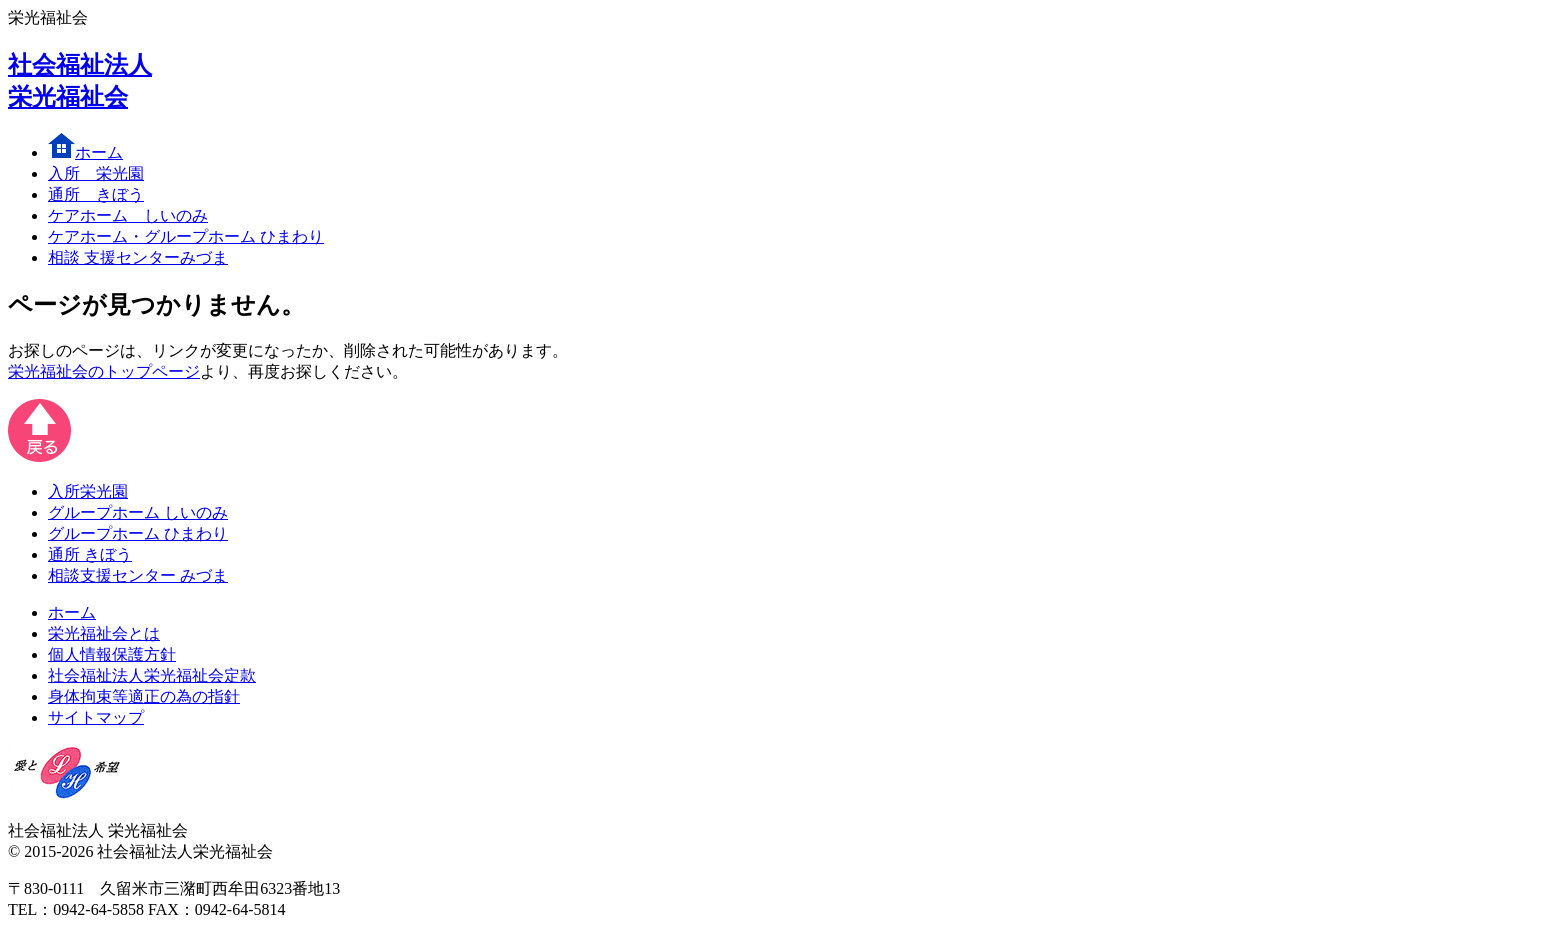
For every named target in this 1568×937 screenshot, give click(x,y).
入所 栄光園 (96, 173)
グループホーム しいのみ (138, 512)
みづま (138, 257)
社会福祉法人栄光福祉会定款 (152, 675)
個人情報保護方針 (112, 654)
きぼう (96, 194)
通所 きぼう (90, 554)
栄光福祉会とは (104, 633)
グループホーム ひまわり (138, 533)
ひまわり (186, 236)
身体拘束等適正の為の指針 (144, 696)
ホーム (85, 152)
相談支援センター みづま (138, 575)
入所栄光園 (88, 491)
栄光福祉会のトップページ (104, 371)
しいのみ (128, 215)
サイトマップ (96, 717)
